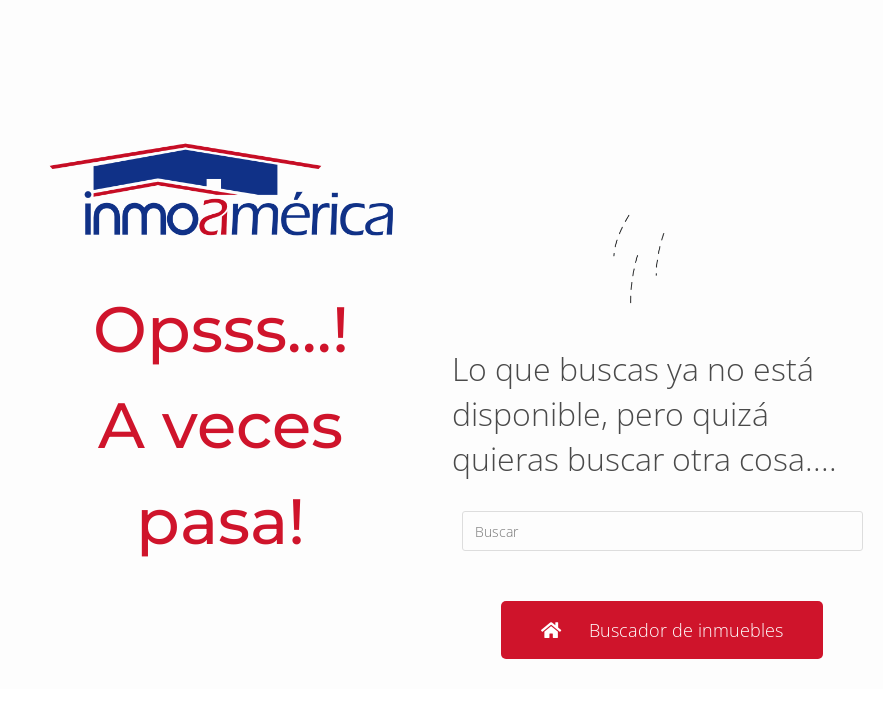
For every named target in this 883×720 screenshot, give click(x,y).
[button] (662, 630)
